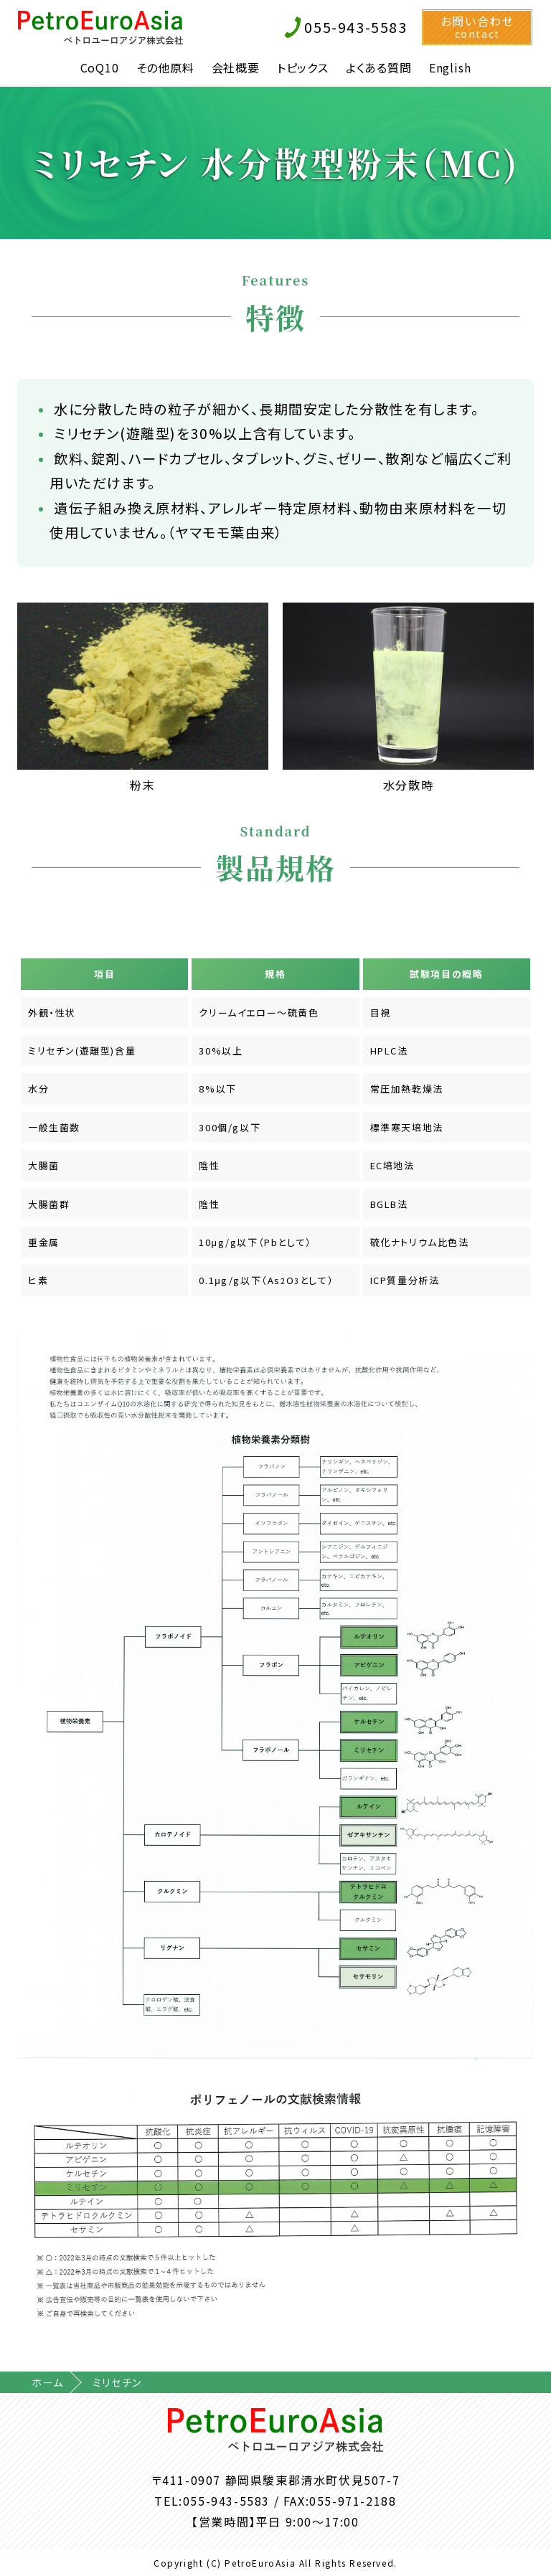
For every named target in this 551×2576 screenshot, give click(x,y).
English (450, 67)
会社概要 (236, 67)
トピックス (303, 67)
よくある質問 (379, 67)
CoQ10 (99, 67)
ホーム (48, 2382)
